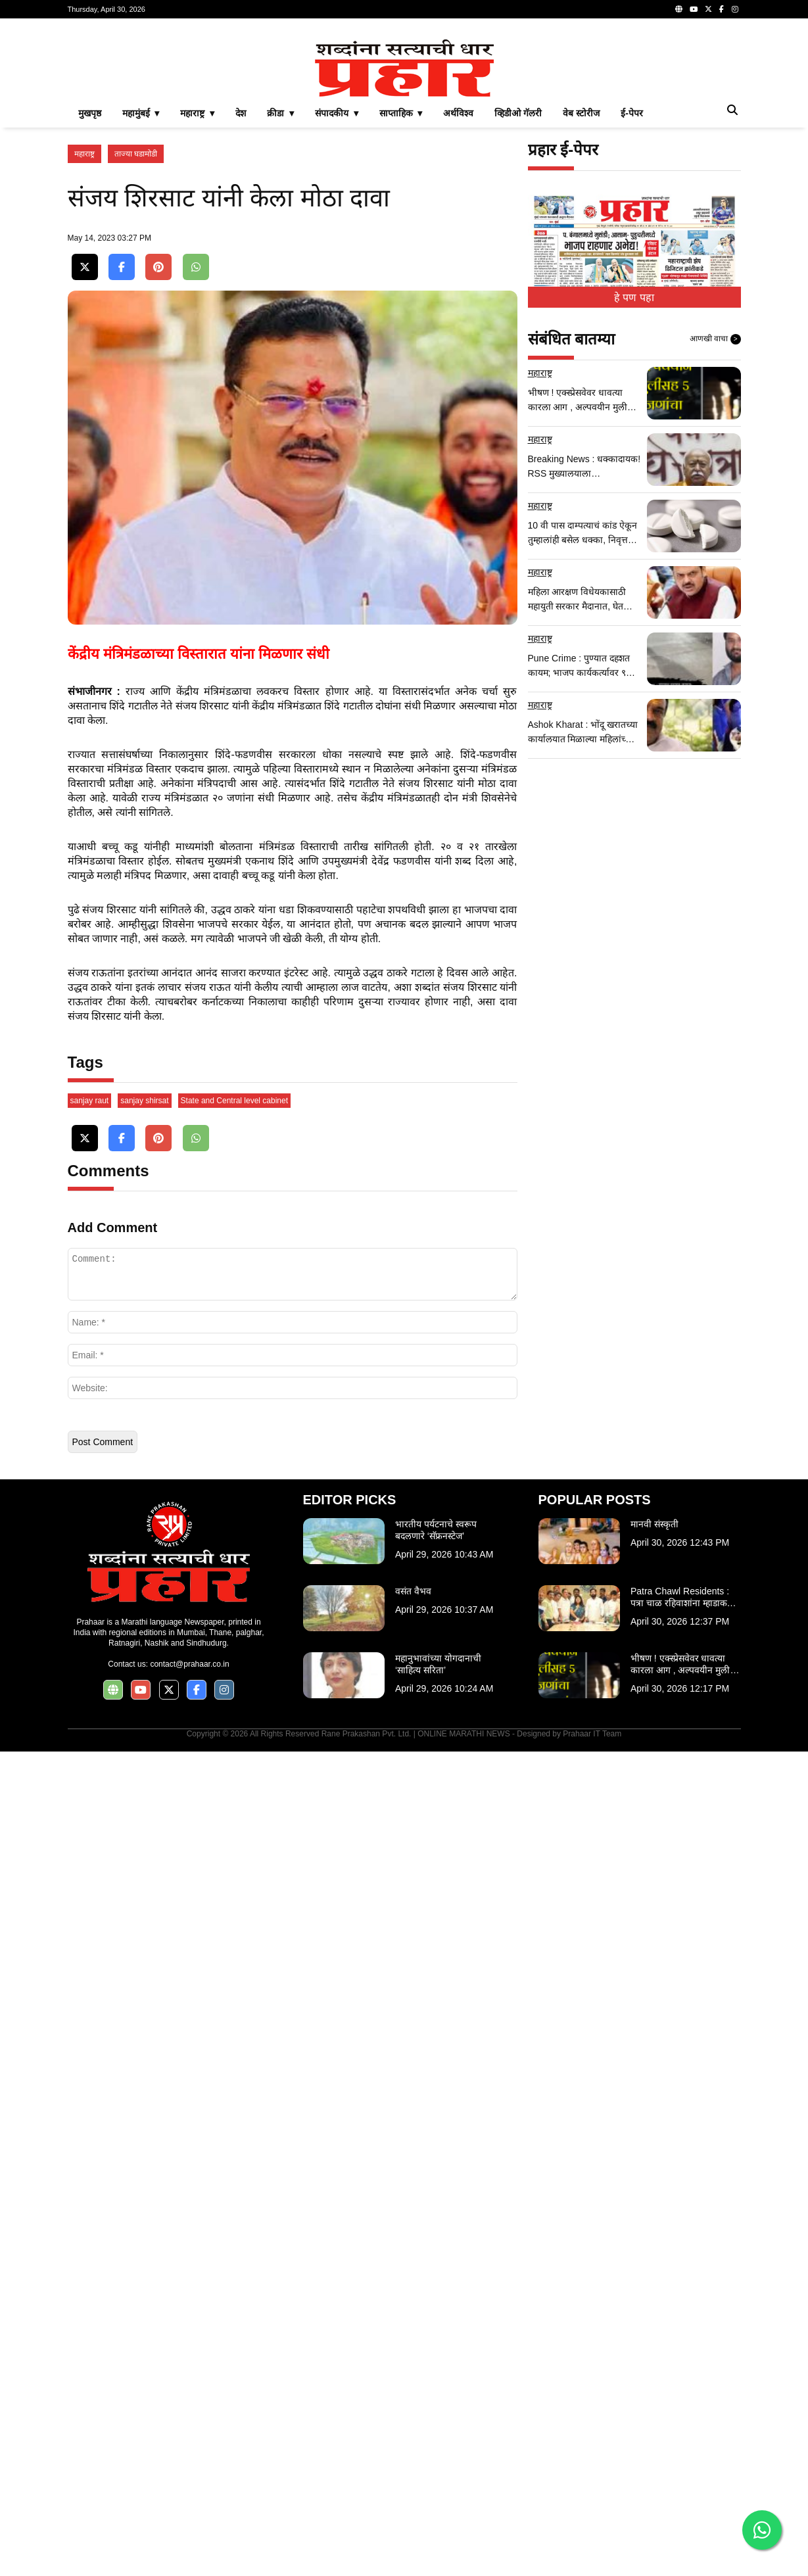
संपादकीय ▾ (336, 297)
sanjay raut (89, 1925)
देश (240, 297)
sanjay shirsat (144, 1925)
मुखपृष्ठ (89, 297)
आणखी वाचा (715, 523)
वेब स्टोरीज (581, 297)
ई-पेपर (632, 297)
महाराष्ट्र (84, 338)
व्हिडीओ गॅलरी (518, 297)
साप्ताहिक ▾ (401, 297)
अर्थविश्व (458, 297)
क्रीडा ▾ (280, 297)
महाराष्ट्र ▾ (197, 297)
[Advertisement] (404, 121)
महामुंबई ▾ (141, 297)
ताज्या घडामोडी (135, 338)
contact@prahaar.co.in (189, 2488)
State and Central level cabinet (234, 1925)
